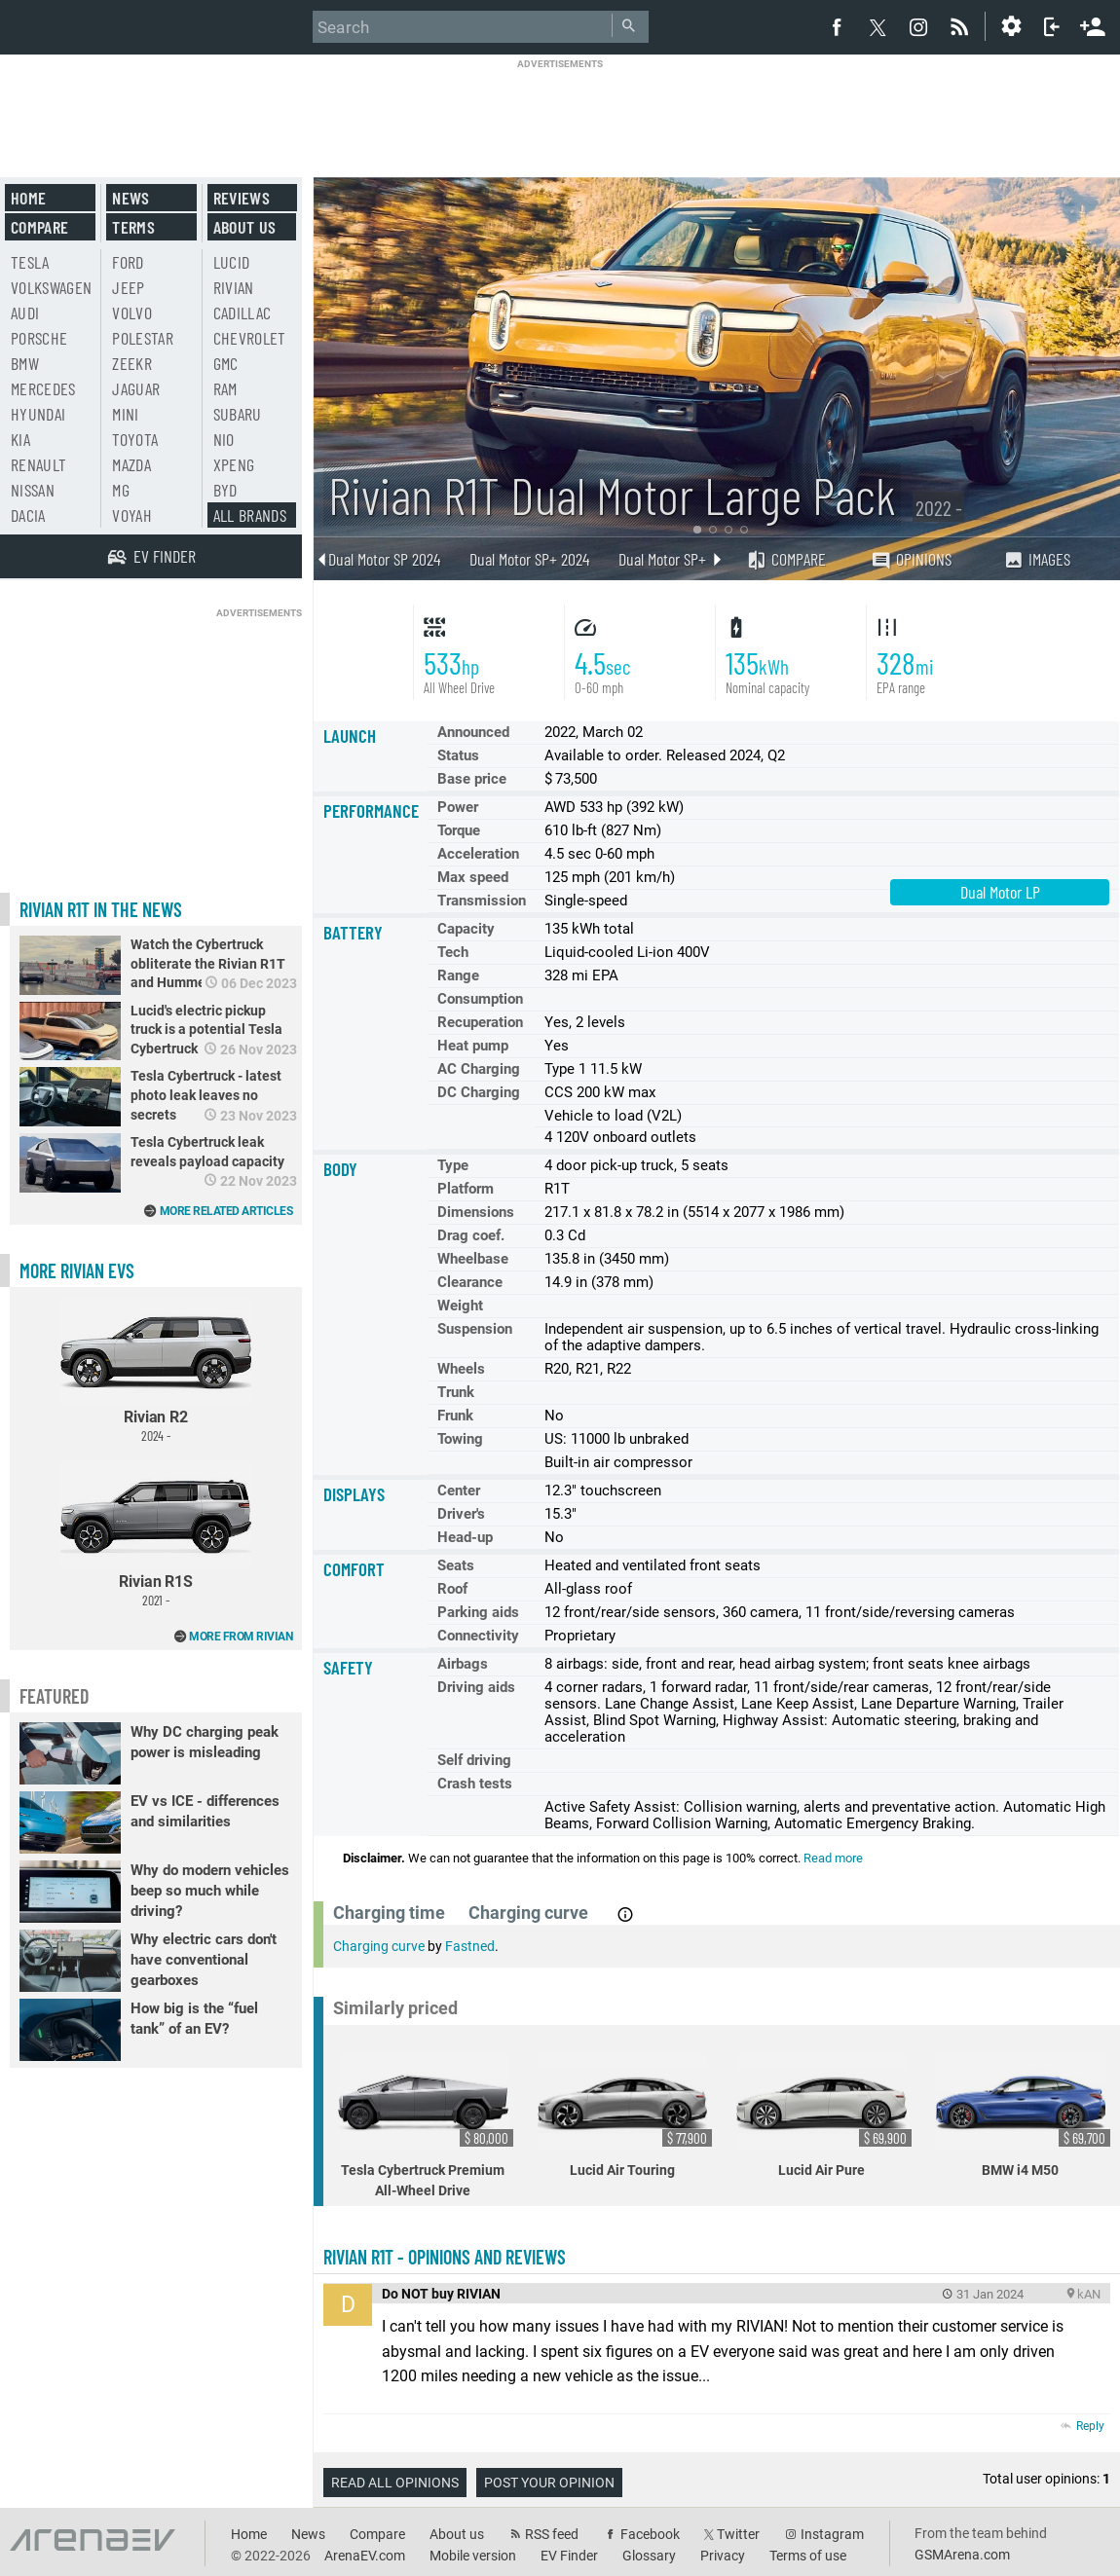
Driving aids (476, 1687)
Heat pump (472, 1045)
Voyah (132, 515)
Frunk (455, 1415)
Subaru (237, 413)
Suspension (474, 1329)
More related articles (226, 1211)
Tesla (30, 262)
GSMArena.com (962, 2554)
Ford (127, 262)
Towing (460, 1439)
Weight (460, 1305)
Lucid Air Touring (625, 2116)
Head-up (465, 1537)
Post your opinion (549, 2482)
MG (121, 489)
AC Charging (478, 1069)
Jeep (128, 287)
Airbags (462, 1664)
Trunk (455, 1392)
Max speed (472, 877)
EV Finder (569, 2555)
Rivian (233, 287)
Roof (452, 1589)
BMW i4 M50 (1023, 2116)
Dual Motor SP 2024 (384, 559)
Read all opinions (395, 2482)
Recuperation (480, 1022)
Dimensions (475, 1212)
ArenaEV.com (364, 2555)
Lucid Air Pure (824, 2116)
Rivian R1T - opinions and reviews (444, 2256)
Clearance (470, 1282)
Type (452, 1165)
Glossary (649, 2555)
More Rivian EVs (76, 1270)
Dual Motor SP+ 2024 (529, 559)
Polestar (142, 338)
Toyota (135, 439)
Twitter (738, 2534)
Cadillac (242, 312)
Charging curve (379, 1946)
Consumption (480, 999)
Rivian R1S (155, 1533)
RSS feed (552, 2534)
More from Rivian (240, 1636)
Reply (1090, 2426)
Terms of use (807, 2555)
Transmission (481, 900)
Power (457, 807)
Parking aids (478, 1612)
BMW (25, 363)
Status (458, 755)
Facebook (650, 2534)
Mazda (131, 464)
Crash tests (474, 1783)
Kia (20, 439)
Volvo (132, 312)
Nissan (33, 489)
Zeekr (132, 363)
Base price (471, 779)
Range (458, 975)
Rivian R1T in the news (100, 909)
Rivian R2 (155, 1370)
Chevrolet (249, 338)
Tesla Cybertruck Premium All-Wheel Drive (425, 2126)
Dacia (28, 515)
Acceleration (478, 854)
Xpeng (234, 464)
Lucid (231, 262)
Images (1036, 559)
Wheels (461, 1369)
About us (245, 227)
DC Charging (478, 1092)
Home (28, 197)
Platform (465, 1188)
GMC (226, 363)
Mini (125, 413)
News (130, 197)
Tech (452, 952)
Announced (473, 732)
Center (458, 1490)
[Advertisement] (560, 114)
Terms (133, 227)
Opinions (911, 559)
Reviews (241, 197)
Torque (458, 830)
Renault (38, 464)
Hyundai (38, 413)
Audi (25, 312)
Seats (455, 1565)
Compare (786, 559)
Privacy (722, 2555)
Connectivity (478, 1635)
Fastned (470, 1946)
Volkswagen (52, 287)
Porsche (39, 338)
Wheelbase (472, 1259)
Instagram (832, 2534)
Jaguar (136, 388)
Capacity (466, 929)
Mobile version (472, 2555)
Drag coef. (470, 1235)
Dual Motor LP (1000, 891)
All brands (250, 515)
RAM (225, 388)
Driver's (461, 1514)
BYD (225, 489)
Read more (833, 1858)
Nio (224, 439)
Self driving (474, 1760)
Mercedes (43, 388)
